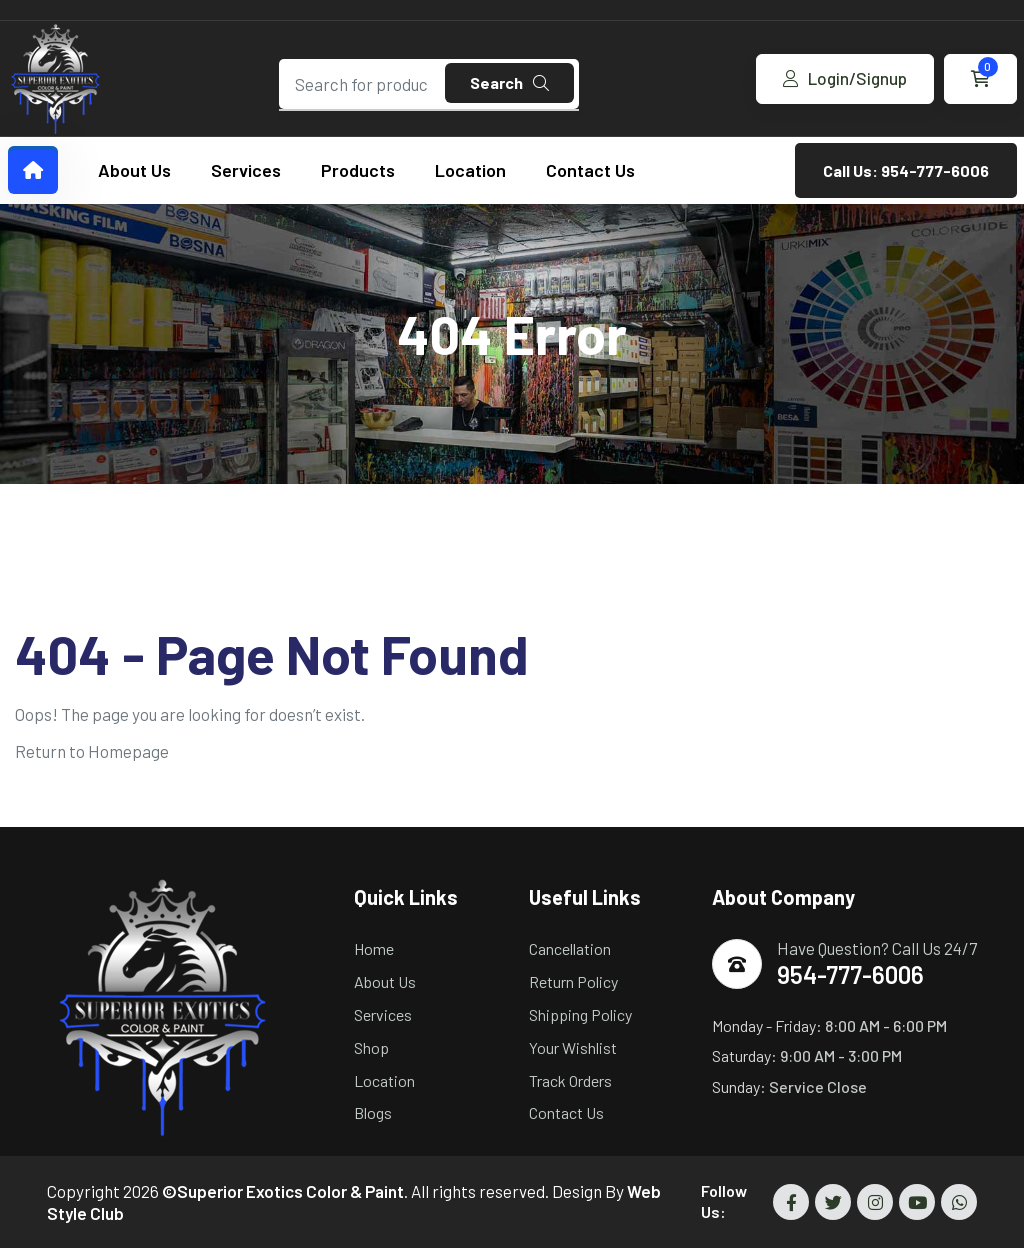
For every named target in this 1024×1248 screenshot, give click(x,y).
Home (374, 948)
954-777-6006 (850, 974)
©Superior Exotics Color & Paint (283, 1191)
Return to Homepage (92, 751)
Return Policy (573, 981)
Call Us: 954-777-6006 (906, 170)
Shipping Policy (580, 1014)
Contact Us (590, 170)
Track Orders (570, 1080)
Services (246, 170)
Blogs (373, 1112)
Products (358, 170)
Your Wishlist (573, 1047)
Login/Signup (845, 78)
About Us (134, 170)
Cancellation (570, 948)
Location (470, 170)
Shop (371, 1047)
